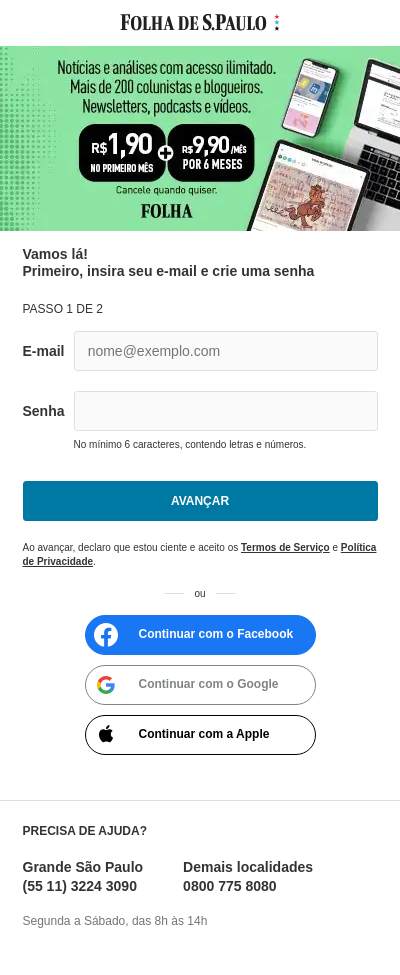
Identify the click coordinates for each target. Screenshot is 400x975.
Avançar (200, 501)
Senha (44, 411)
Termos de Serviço (285, 547)
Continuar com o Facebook (192, 635)
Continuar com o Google (184, 685)
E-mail (44, 351)
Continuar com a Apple (180, 735)
